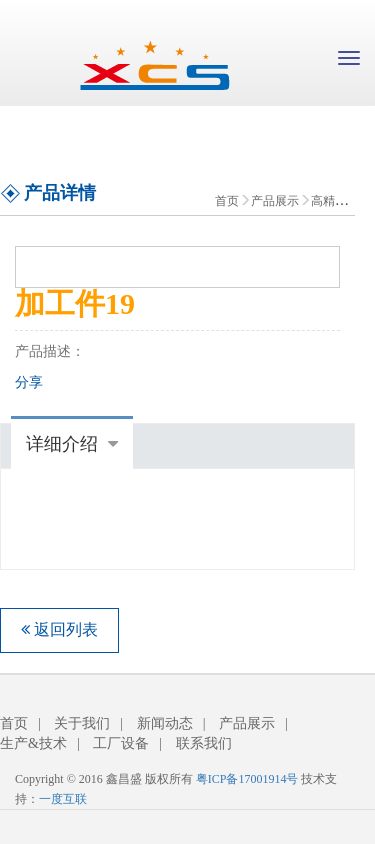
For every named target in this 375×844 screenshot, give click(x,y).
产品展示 (275, 201)
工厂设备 (121, 743)
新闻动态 (165, 723)
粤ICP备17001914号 (247, 779)
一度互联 (63, 799)
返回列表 (59, 629)
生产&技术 (33, 743)
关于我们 (82, 723)
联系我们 (204, 743)
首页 (227, 201)
